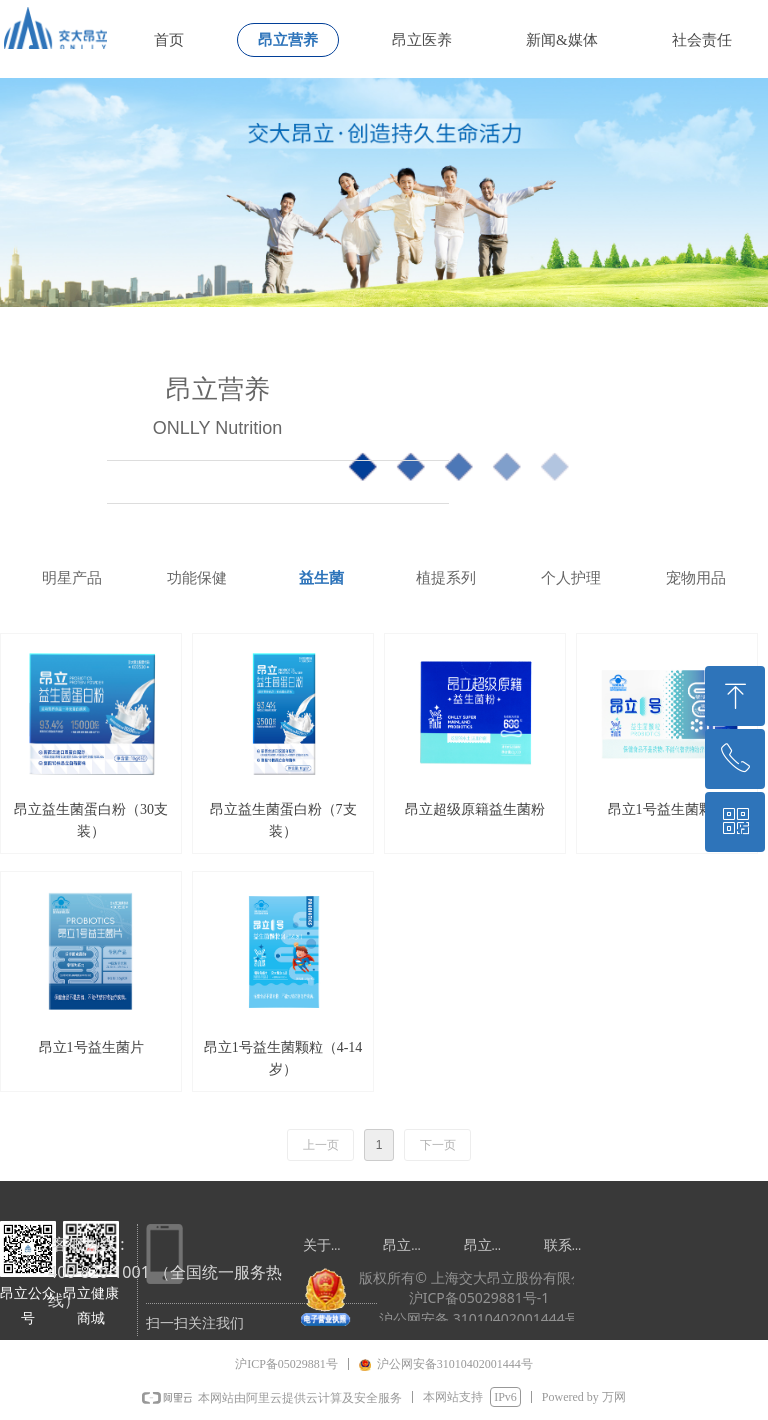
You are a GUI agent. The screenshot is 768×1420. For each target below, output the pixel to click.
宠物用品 (696, 578)
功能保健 (197, 578)
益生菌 (321, 578)
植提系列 (446, 578)
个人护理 (571, 578)
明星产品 (72, 578)
